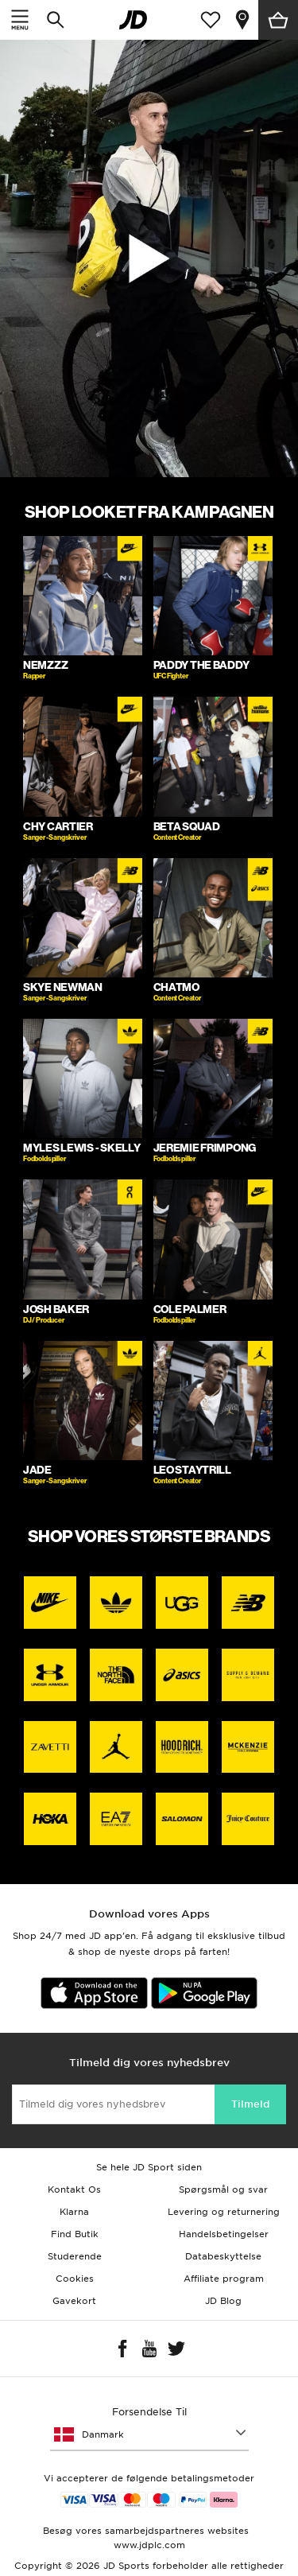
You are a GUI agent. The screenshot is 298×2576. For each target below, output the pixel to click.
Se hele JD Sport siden (149, 2167)
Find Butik (75, 2234)
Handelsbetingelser (224, 2234)
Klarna (74, 2211)
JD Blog (223, 2300)
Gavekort (74, 2300)
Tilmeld (250, 2104)
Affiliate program (224, 2278)
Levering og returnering (224, 2211)
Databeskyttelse (223, 2256)
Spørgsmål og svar (223, 2189)
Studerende (75, 2256)
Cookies (75, 2278)
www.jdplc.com (149, 2545)
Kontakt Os (74, 2189)
